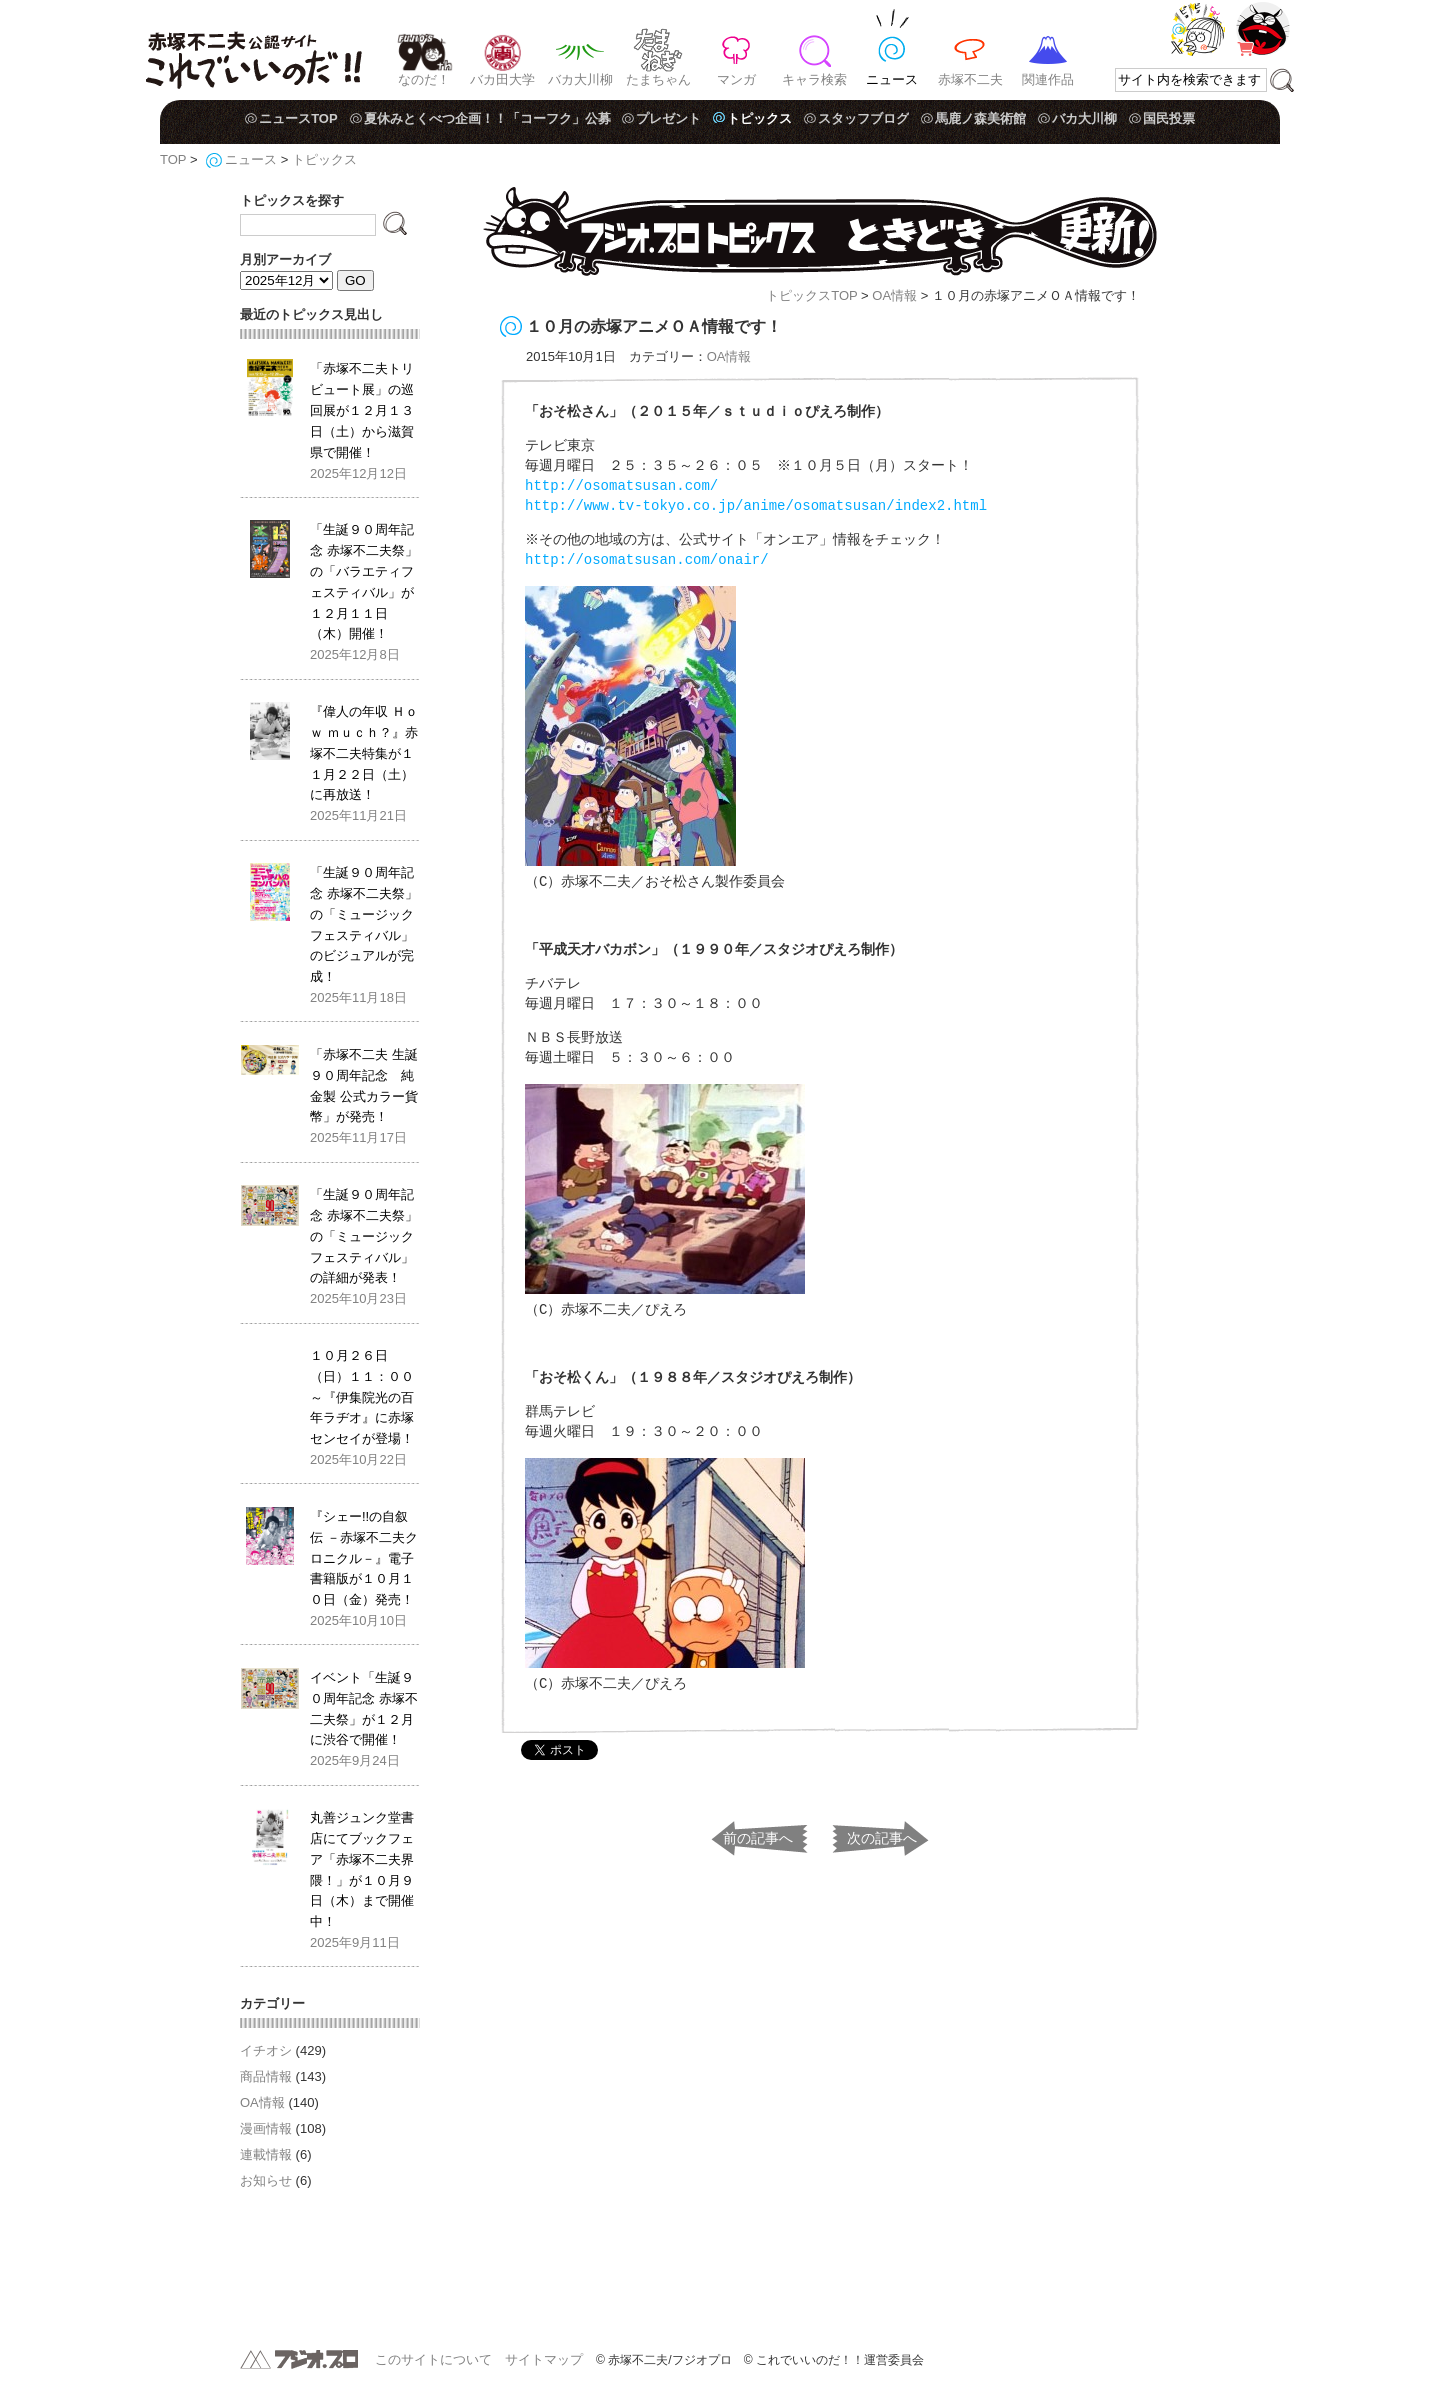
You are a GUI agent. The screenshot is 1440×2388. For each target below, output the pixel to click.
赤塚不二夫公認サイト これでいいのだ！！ (253, 50)
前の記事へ (758, 1835)
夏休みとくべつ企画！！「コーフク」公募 (487, 118)
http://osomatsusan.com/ (621, 485)
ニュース (892, 79)
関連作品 (1048, 79)
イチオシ (266, 2050)
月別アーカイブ (285, 259)
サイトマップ (544, 2359)
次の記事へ (882, 1835)
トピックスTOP (811, 295)
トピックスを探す (292, 200)
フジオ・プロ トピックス (820, 231)
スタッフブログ (863, 118)
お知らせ (266, 2180)
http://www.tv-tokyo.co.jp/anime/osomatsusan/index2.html (756, 505)
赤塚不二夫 (970, 79)
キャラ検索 (814, 79)
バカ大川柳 (580, 79)
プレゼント (668, 118)
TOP (173, 159)
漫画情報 (266, 2128)
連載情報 (266, 2154)
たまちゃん (658, 79)
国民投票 (1169, 118)
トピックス (759, 118)
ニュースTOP (298, 118)
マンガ (736, 79)
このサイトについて (433, 2359)
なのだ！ (424, 79)
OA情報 (894, 295)
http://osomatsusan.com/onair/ (647, 559)
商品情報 (266, 2076)
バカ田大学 (502, 79)
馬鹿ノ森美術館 (980, 118)
